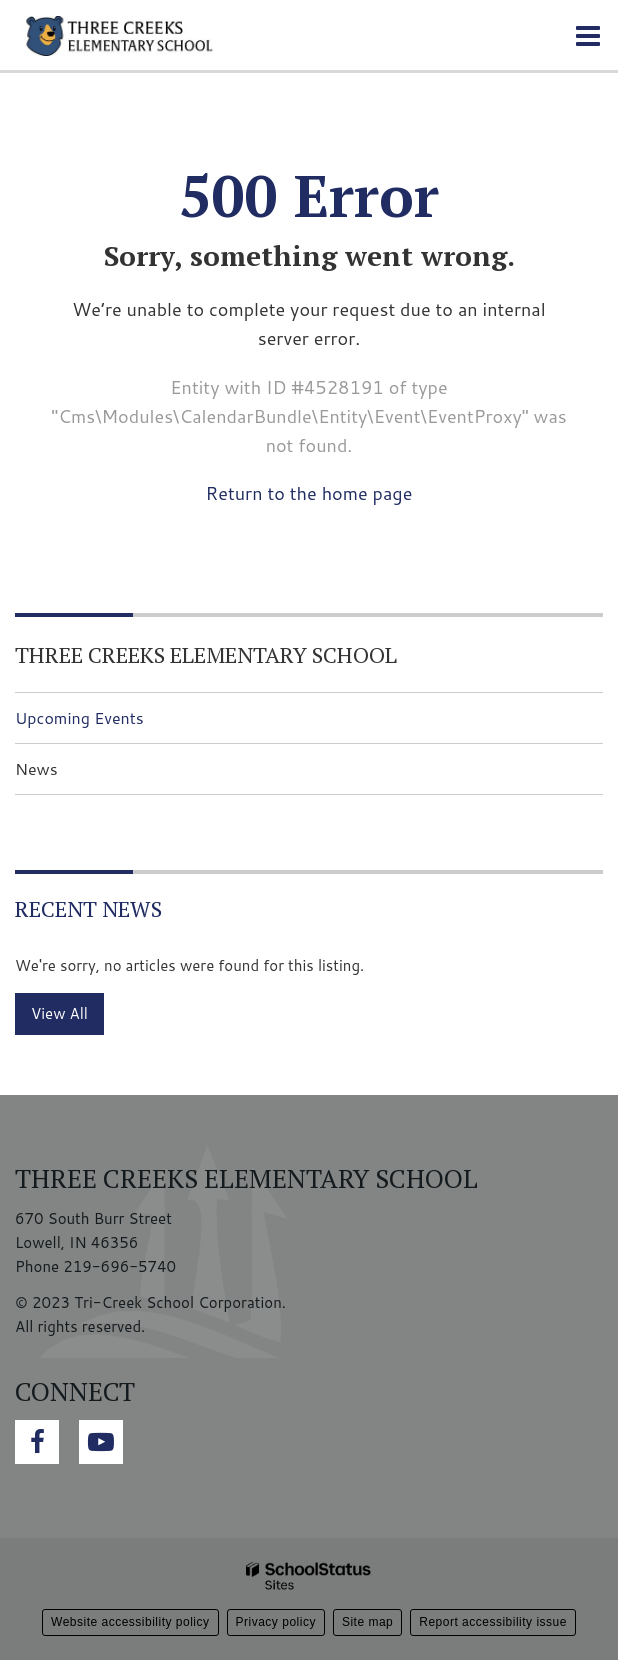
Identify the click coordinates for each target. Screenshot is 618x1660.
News (36, 768)
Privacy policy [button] (276, 1622)
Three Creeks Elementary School (206, 654)
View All (59, 1013)
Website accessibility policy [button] (130, 1622)
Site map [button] (367, 1622)
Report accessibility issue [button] (493, 1622)
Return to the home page (309, 493)
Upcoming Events (79, 717)
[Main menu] (588, 35)
